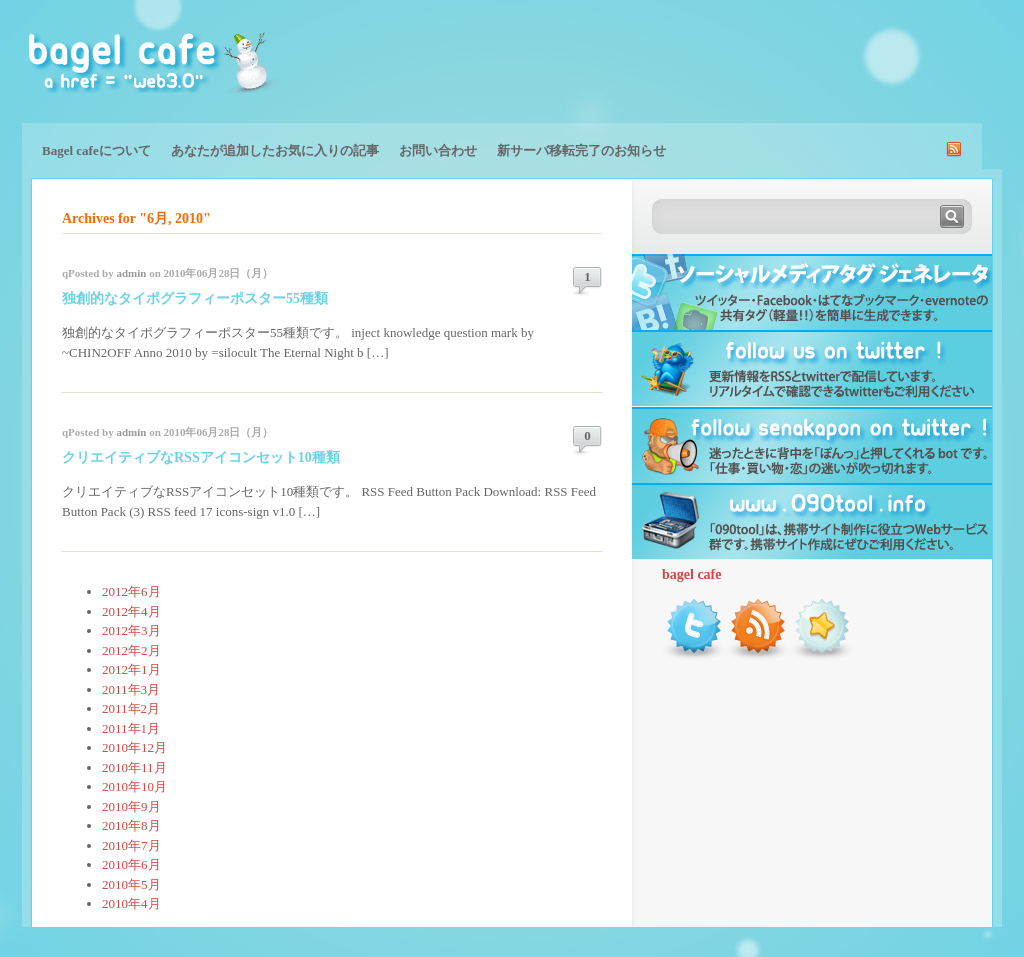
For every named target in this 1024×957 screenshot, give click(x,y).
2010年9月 (131, 806)
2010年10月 (134, 786)
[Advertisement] (768, 60)
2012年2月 (131, 650)
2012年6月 (131, 591)
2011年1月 (131, 728)
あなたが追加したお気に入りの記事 (275, 150)
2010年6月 (131, 864)
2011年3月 (131, 689)
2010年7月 (131, 845)
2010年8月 (131, 825)
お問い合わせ (438, 150)
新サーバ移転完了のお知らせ (581, 150)
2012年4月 (131, 611)
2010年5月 (131, 884)
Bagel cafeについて (96, 150)
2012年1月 (131, 669)
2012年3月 (131, 630)
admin (131, 273)
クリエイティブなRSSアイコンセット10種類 (201, 457)
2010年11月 (134, 767)
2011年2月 (131, 708)
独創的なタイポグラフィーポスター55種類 (195, 298)
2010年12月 (134, 747)
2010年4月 (131, 903)
